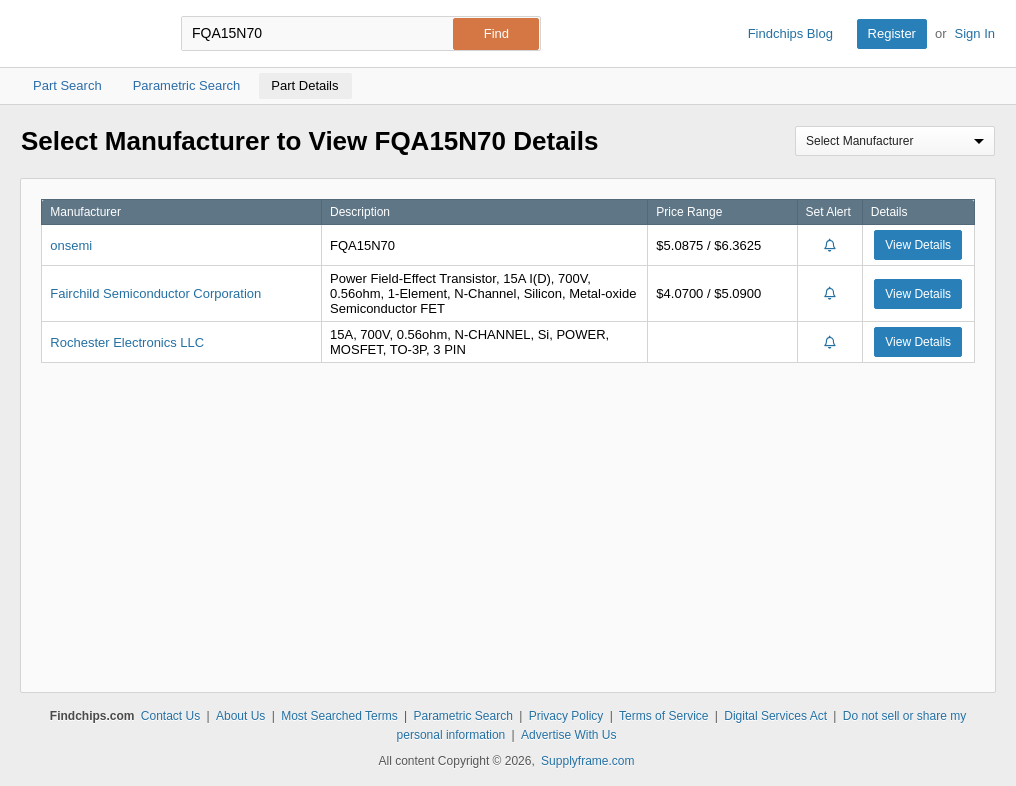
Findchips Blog (790, 33)
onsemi (71, 245)
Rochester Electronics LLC (127, 342)
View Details (918, 245)
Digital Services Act (775, 716)
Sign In (975, 33)
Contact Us (170, 716)
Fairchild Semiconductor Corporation (155, 293)
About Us (240, 716)
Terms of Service (663, 716)
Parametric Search (462, 716)
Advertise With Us (568, 735)
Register (892, 33)
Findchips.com (86, 34)
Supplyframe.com (587, 761)
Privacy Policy (566, 716)
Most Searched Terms (339, 716)
